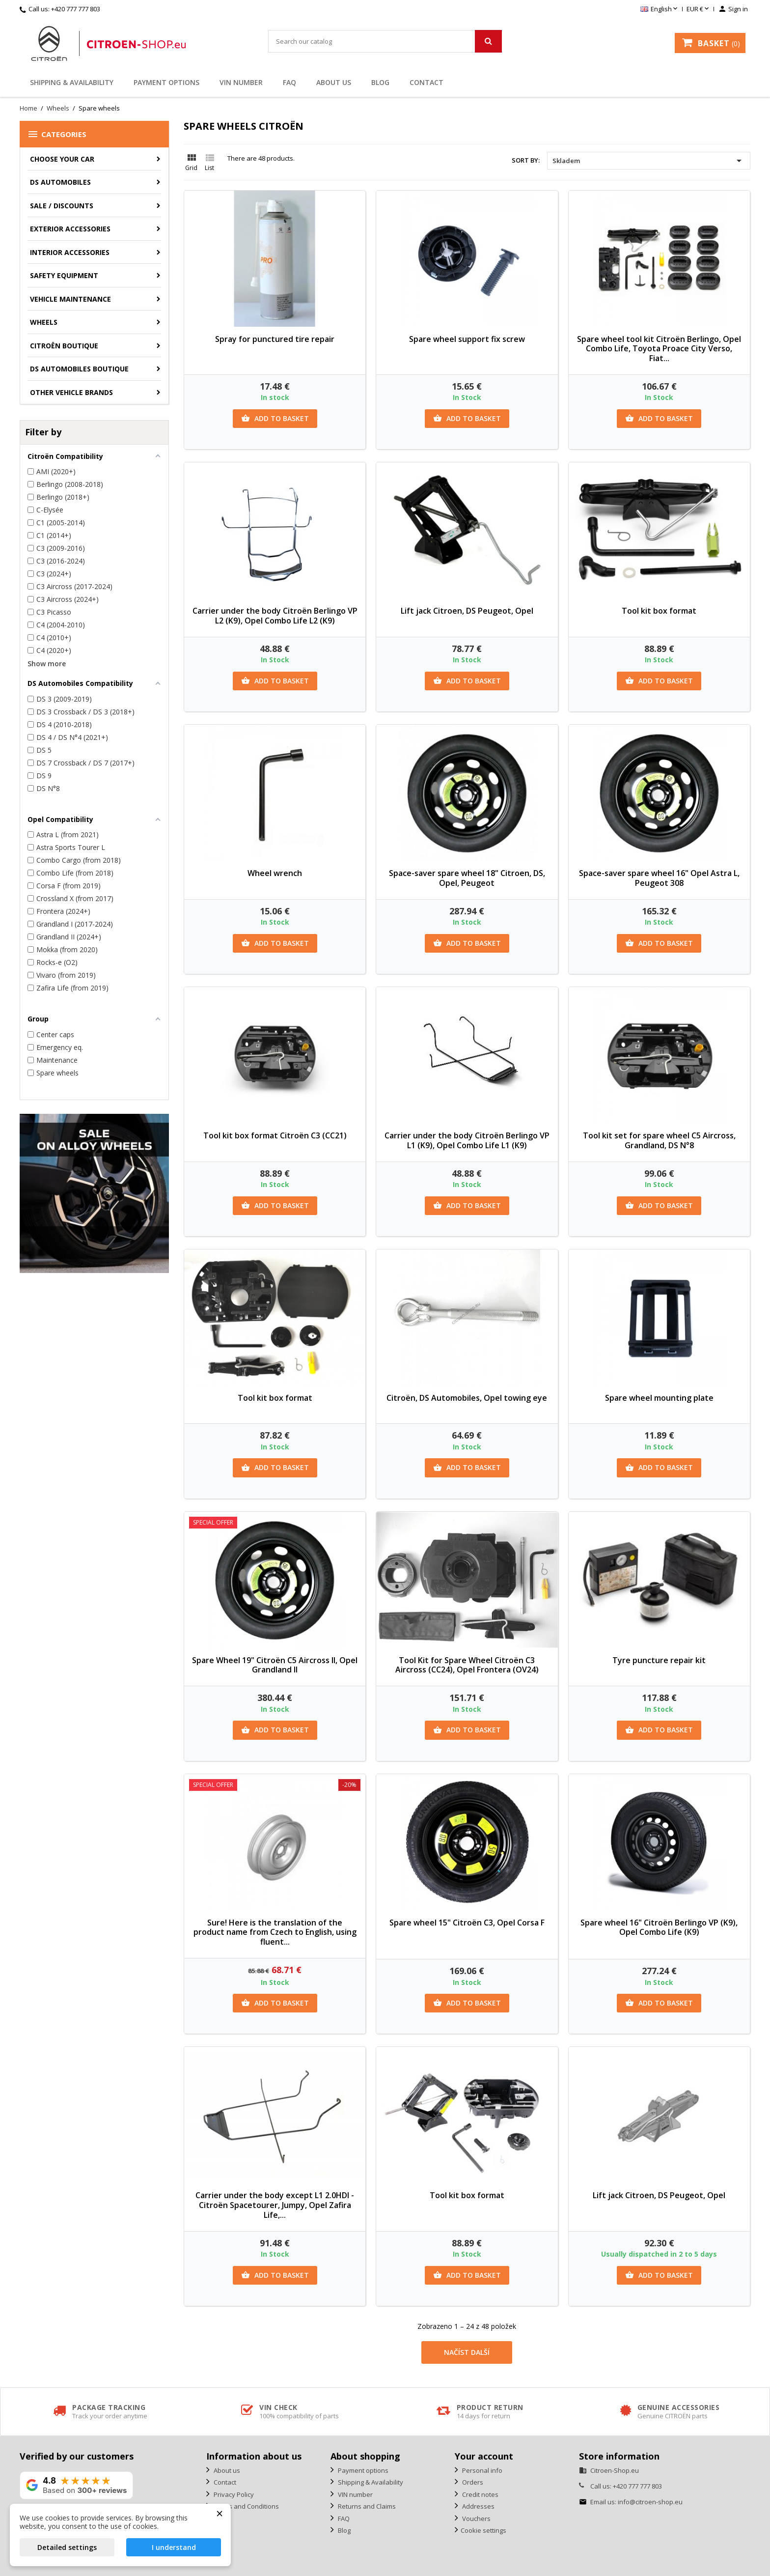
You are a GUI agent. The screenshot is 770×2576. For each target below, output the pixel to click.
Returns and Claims (366, 2506)
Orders (472, 2482)
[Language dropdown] (659, 9)
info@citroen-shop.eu (650, 2501)
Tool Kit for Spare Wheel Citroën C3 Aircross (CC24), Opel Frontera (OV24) (467, 1665)
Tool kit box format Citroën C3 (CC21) (275, 1135)
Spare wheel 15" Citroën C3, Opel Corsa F (467, 1922)
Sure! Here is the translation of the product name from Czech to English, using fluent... (275, 1932)
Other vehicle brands (71, 392)
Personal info (481, 2470)
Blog (380, 82)
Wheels (43, 322)
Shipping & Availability (71, 82)
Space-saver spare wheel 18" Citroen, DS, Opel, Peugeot (467, 878)
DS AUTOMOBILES (60, 182)
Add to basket (275, 419)
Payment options (166, 82)
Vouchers (476, 2518)
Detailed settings (67, 2547)
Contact (426, 82)
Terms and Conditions (245, 2506)
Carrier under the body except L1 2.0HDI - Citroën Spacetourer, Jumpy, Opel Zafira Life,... (274, 2205)
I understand (174, 2547)
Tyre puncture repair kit (659, 1660)
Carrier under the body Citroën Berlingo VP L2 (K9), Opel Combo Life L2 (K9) (275, 615)
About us (333, 82)
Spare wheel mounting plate (659, 1397)
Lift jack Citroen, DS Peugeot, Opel (467, 610)
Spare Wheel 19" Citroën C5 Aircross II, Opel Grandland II (275, 1665)
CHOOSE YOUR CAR (62, 159)
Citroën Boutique (64, 345)
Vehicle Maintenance (70, 299)
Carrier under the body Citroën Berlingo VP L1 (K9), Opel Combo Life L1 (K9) (467, 1140)
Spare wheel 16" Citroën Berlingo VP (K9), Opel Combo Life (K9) (659, 1927)
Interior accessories (70, 252)
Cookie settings (483, 2530)
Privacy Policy (233, 2494)
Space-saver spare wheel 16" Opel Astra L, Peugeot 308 (659, 878)
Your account (484, 2456)
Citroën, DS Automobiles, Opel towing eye (466, 1397)
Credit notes (479, 2494)
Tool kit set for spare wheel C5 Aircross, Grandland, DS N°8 (659, 1140)
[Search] (385, 41)
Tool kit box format (659, 610)
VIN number (241, 82)
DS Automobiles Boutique (79, 368)
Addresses (478, 2506)
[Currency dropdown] (699, 9)
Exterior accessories (70, 228)
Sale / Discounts (61, 205)
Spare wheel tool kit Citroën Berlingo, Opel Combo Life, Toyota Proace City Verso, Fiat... (659, 349)
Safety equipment (64, 275)
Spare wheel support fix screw (467, 339)
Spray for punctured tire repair (274, 339)
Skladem (648, 161)
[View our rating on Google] (76, 2485)
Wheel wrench (275, 873)
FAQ (289, 82)
